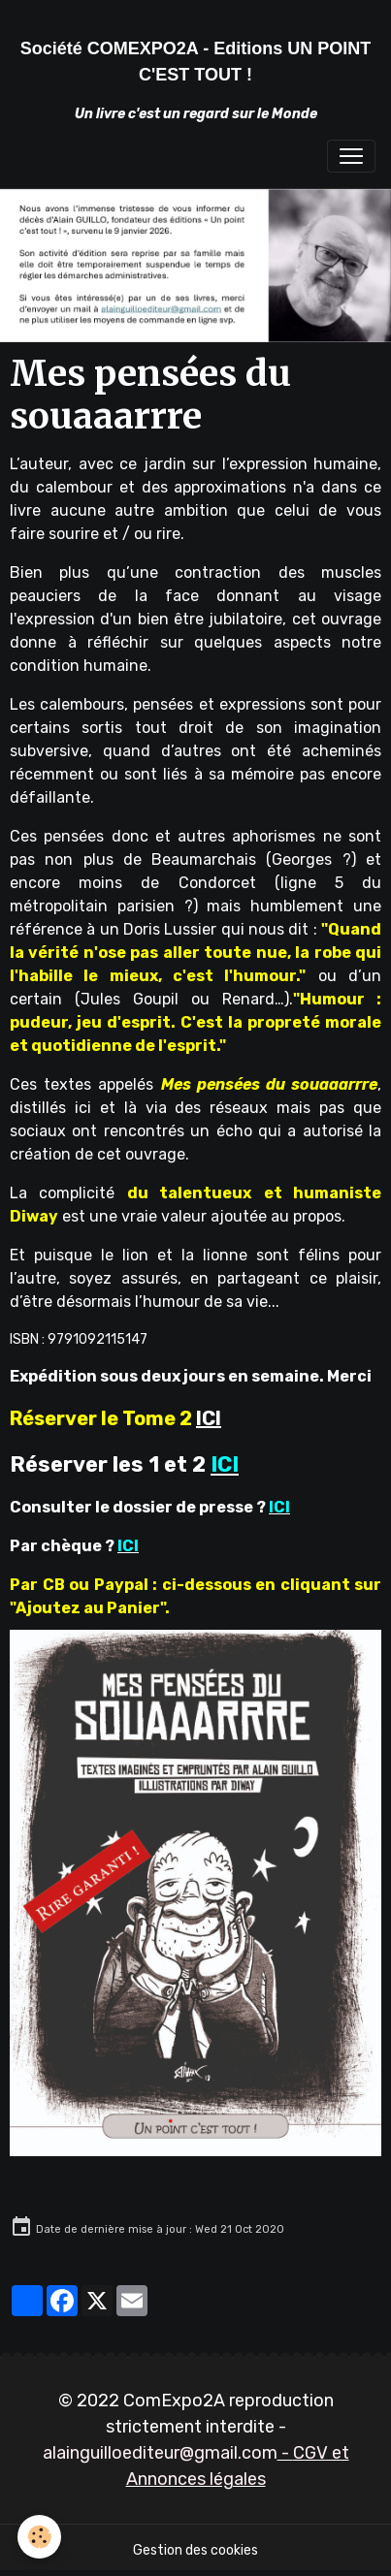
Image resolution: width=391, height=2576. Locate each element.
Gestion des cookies (195, 2550)
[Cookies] (39, 2537)
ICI (208, 1418)
